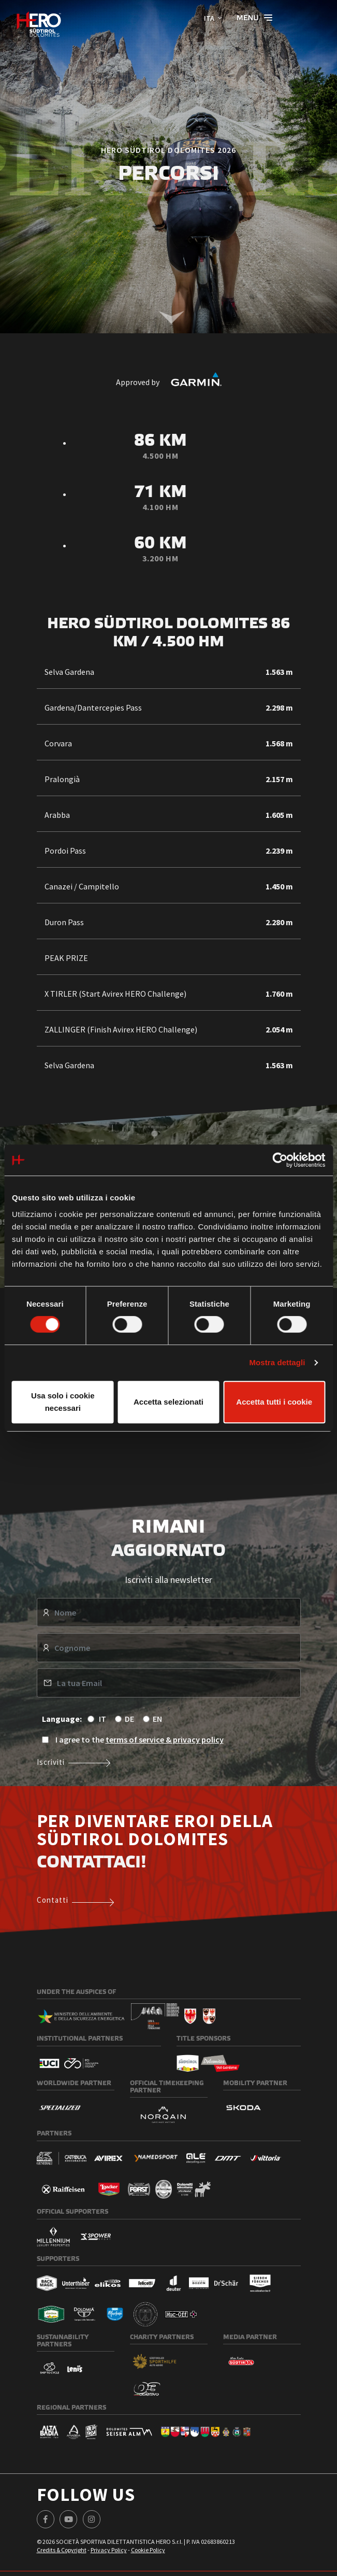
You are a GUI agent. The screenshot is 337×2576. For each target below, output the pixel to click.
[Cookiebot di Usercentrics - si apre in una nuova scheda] (280, 1160)
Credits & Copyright (61, 2550)
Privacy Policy (109, 2550)
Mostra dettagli (277, 1362)
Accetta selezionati (168, 1401)
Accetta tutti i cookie (274, 1401)
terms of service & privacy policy (165, 1739)
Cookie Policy (148, 2550)
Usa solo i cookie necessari (63, 1401)
